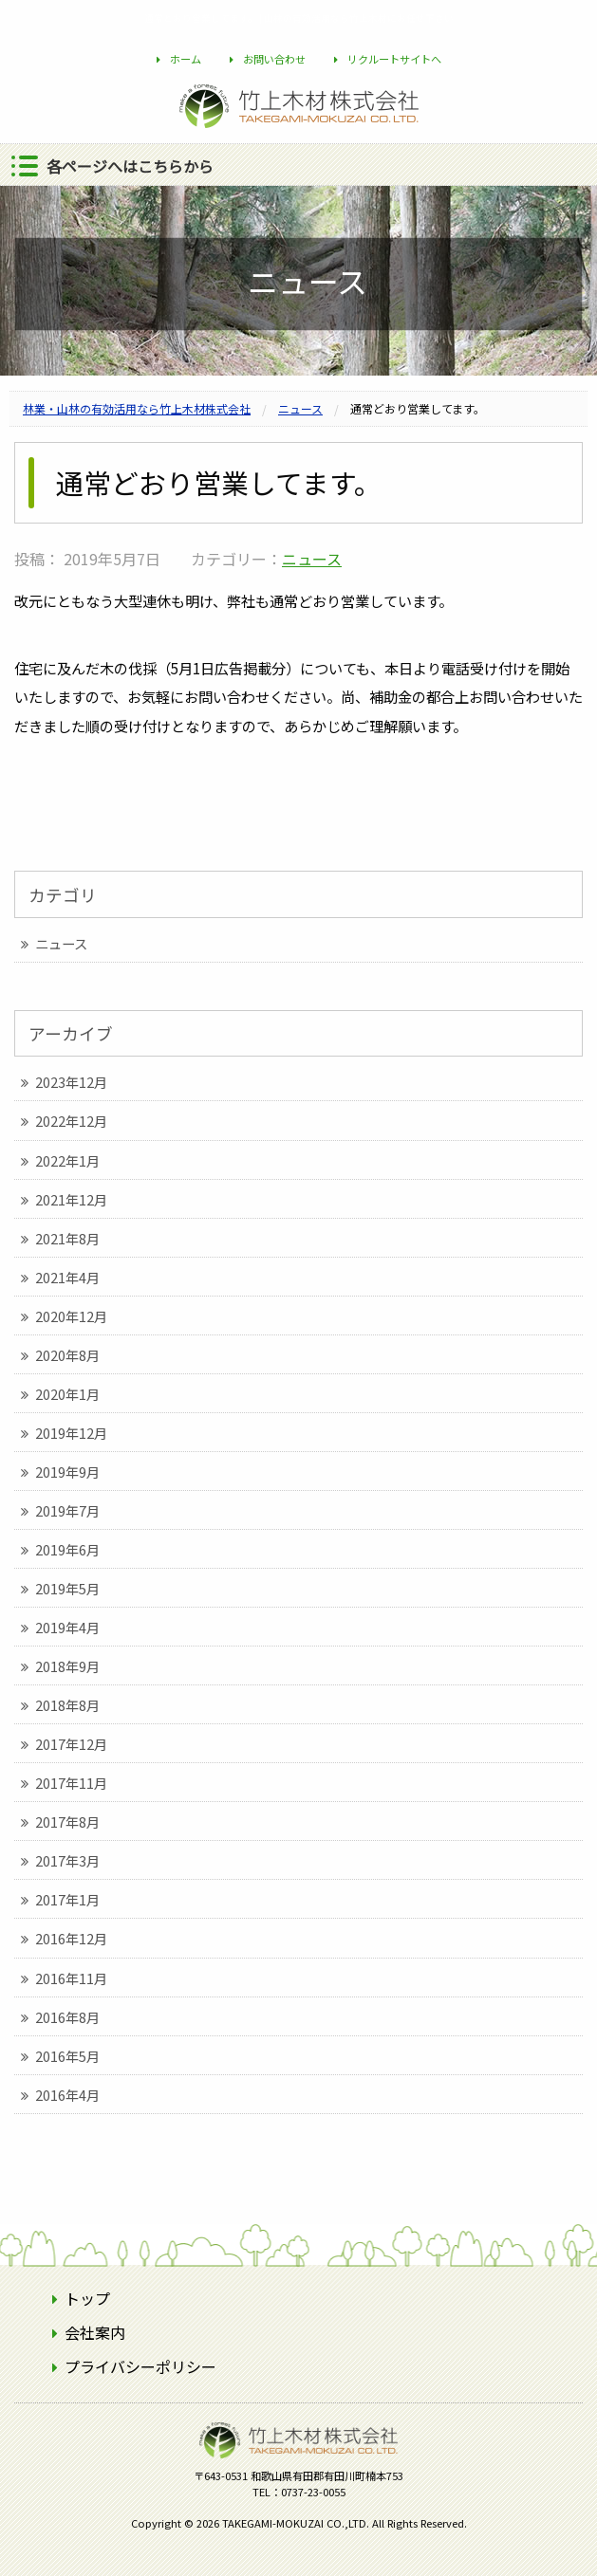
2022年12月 (71, 1121)
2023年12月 (71, 1082)
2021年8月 (67, 1238)
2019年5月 (67, 1588)
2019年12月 (71, 1433)
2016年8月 (67, 2017)
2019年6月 (67, 1549)
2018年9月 (67, 1666)
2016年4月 (67, 2095)
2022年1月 (67, 1160)
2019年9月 (67, 1471)
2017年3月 (67, 1860)
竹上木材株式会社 (299, 2469)
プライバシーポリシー (140, 2366)
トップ (87, 2298)
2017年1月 (67, 1899)
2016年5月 (67, 2056)
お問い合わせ (274, 58)
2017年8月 (67, 1821)
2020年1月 (67, 1394)
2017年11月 (71, 1783)
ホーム (185, 58)
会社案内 (95, 2332)
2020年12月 (71, 1316)
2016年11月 (71, 1978)
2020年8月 (67, 1355)
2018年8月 (67, 1705)
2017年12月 (71, 1744)
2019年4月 (67, 1627)
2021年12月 (71, 1199)
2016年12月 (71, 1938)
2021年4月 (67, 1277)
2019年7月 (67, 1510)
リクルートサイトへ (394, 58)
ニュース (312, 558)
